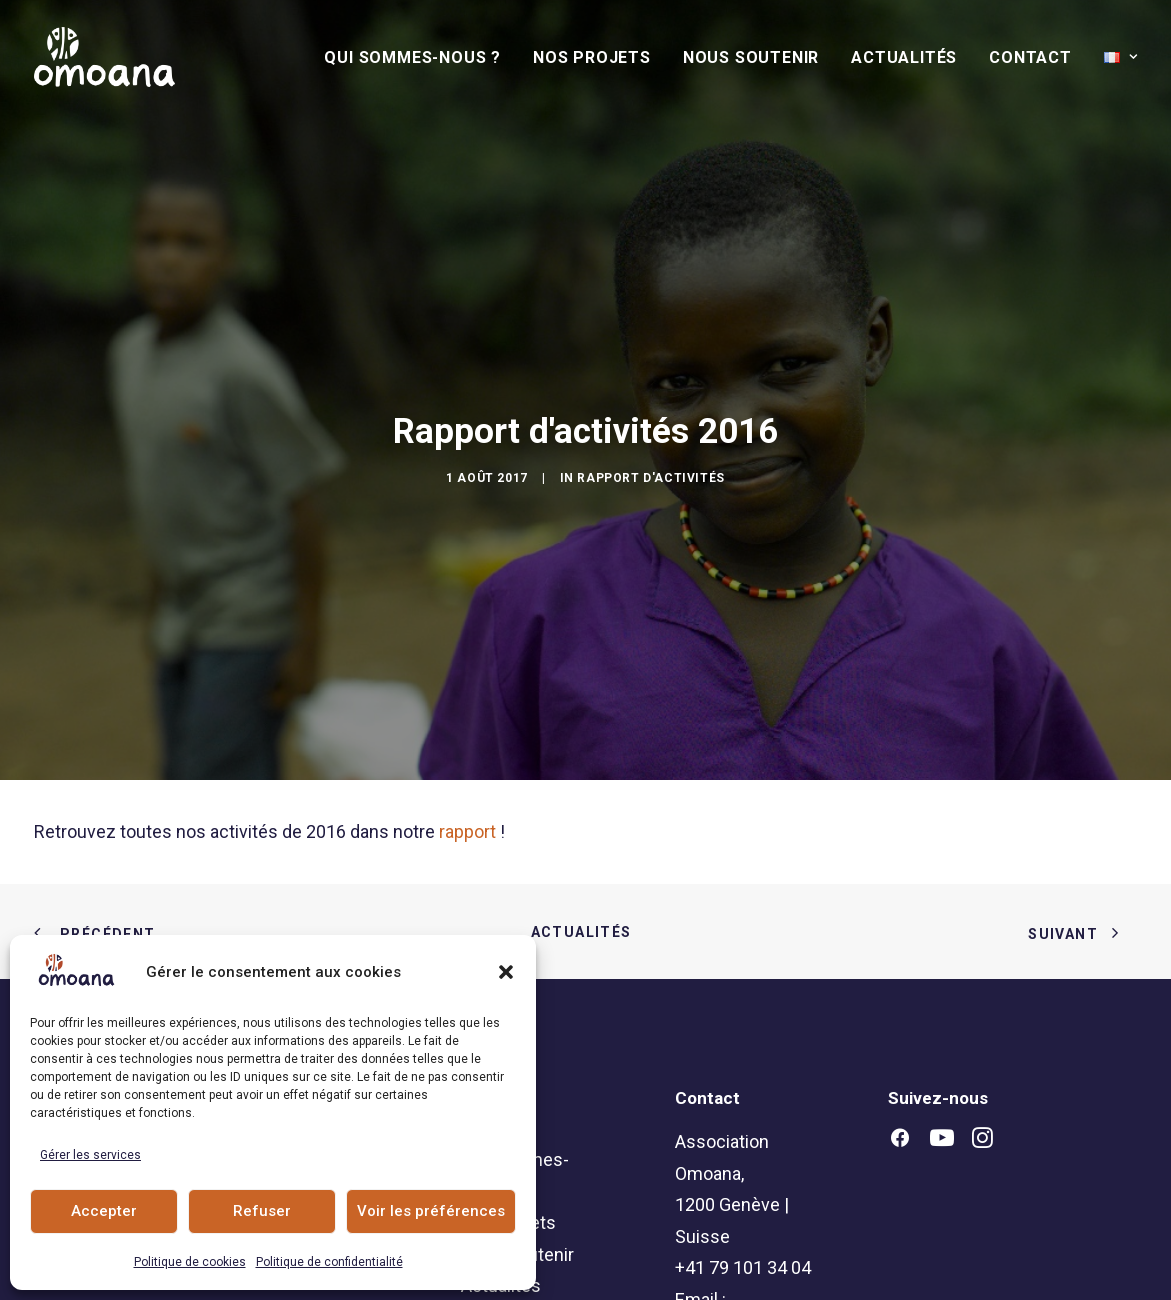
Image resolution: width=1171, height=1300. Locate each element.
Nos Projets (592, 57)
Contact (1030, 57)
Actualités (904, 57)
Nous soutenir (751, 57)
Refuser (262, 1211)
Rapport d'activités (650, 441)
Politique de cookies (190, 1262)
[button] (506, 972)
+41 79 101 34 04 (743, 1193)
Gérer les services (90, 1155)
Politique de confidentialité (329, 1262)
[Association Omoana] (105, 57)
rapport (467, 757)
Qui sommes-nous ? (412, 57)
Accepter (104, 1211)
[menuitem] (419, 58)
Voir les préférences (431, 1211)
